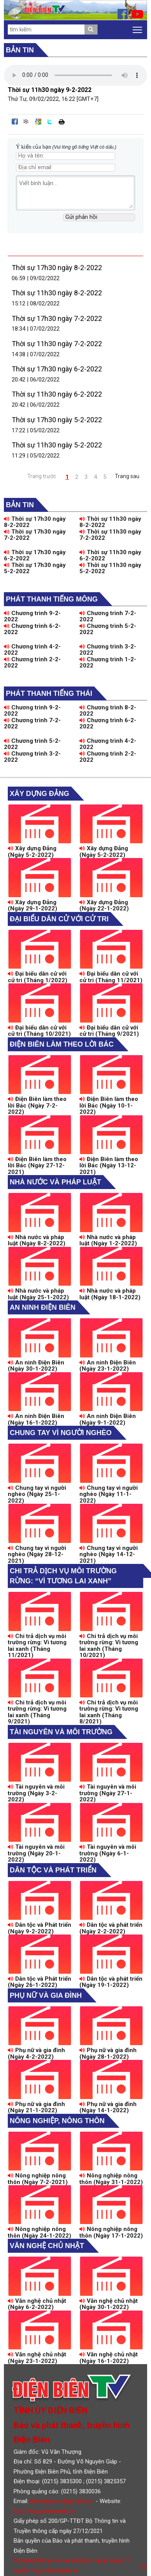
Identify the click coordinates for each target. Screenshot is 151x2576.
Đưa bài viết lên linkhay (26, 121)
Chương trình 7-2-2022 (107, 616)
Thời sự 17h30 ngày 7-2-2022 (57, 318)
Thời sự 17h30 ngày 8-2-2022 (57, 267)
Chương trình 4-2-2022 (32, 650)
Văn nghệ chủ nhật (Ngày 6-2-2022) (37, 2304)
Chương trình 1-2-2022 (107, 662)
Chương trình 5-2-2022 (107, 629)
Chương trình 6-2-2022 (32, 629)
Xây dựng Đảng (39, 793)
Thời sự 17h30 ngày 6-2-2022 (57, 369)
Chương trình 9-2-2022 (32, 616)
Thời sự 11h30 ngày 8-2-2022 (57, 293)
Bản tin (20, 50)
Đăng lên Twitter (50, 121)
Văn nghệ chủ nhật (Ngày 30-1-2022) (108, 2304)
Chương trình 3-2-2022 (107, 650)
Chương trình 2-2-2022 (32, 662)
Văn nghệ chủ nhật (47, 2246)
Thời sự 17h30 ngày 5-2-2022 (57, 420)
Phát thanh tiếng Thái (49, 693)
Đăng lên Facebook (15, 121)
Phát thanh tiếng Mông (52, 599)
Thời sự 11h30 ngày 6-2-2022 (57, 394)
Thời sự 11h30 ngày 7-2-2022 (57, 344)
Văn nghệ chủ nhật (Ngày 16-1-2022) (108, 2358)
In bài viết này (61, 121)
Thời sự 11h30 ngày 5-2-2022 (57, 445)
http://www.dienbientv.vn (44, 2511)
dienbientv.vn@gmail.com (62, 2501)
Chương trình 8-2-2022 (107, 711)
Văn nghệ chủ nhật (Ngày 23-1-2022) (37, 2358)
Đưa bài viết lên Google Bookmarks (38, 121)
